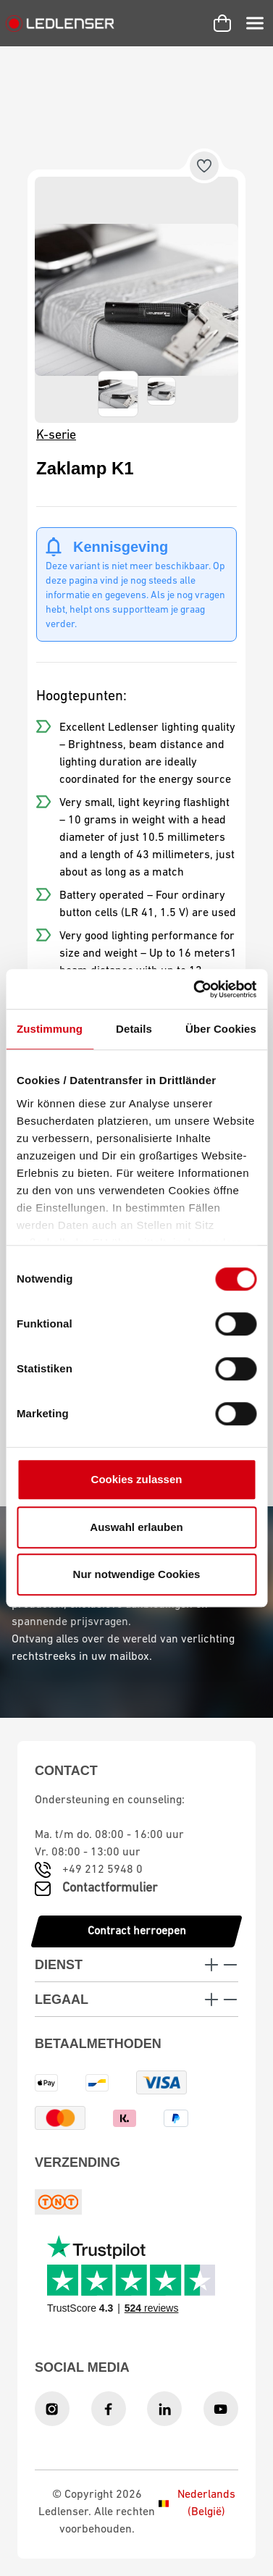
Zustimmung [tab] (50, 1029)
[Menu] (255, 23)
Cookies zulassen (136, 1479)
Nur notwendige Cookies (137, 1574)
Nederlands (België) (197, 2503)
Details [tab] (134, 1029)
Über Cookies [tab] (220, 1029)
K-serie (56, 435)
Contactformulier (109, 1888)
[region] (136, 300)
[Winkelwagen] (222, 23)
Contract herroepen (137, 1931)
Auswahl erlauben (136, 1527)
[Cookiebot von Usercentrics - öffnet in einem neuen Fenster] (194, 989)
